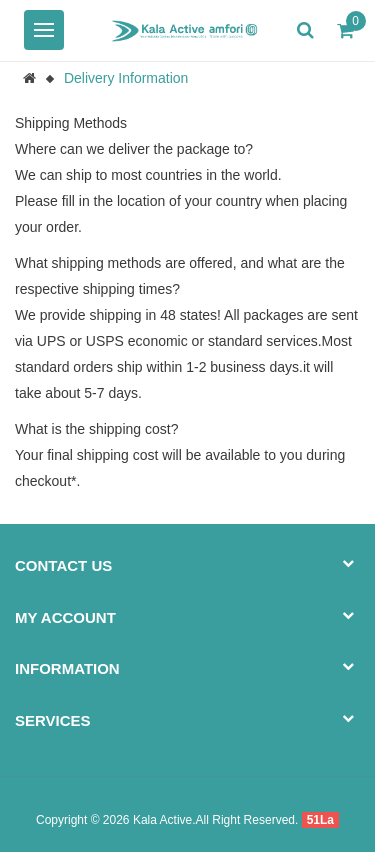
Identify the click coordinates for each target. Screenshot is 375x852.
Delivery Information (126, 78)
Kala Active (162, 820)
